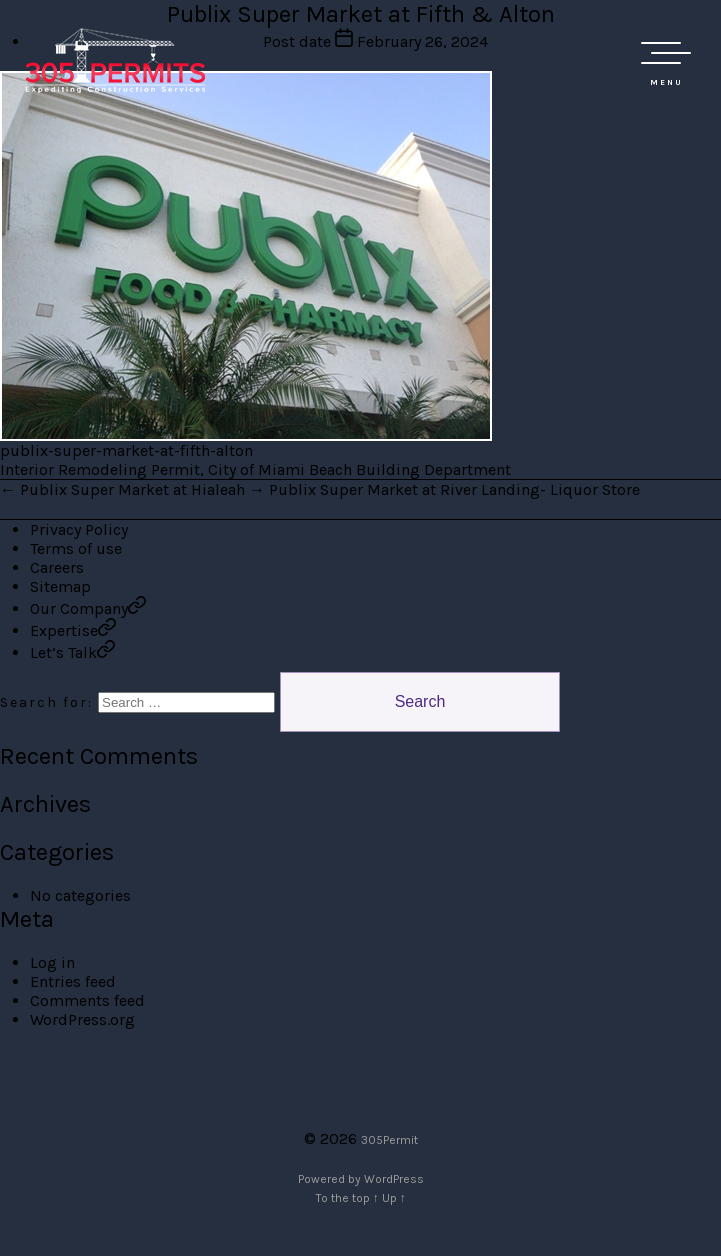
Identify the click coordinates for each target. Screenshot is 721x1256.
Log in (52, 962)
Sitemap (60, 586)
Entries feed (73, 981)
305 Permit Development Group (115, 60)
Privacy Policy (79, 529)
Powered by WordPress (361, 1179)
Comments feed (87, 1000)
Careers (57, 567)
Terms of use (76, 548)
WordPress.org (82, 1019)
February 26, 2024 (422, 41)
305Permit (389, 1140)
